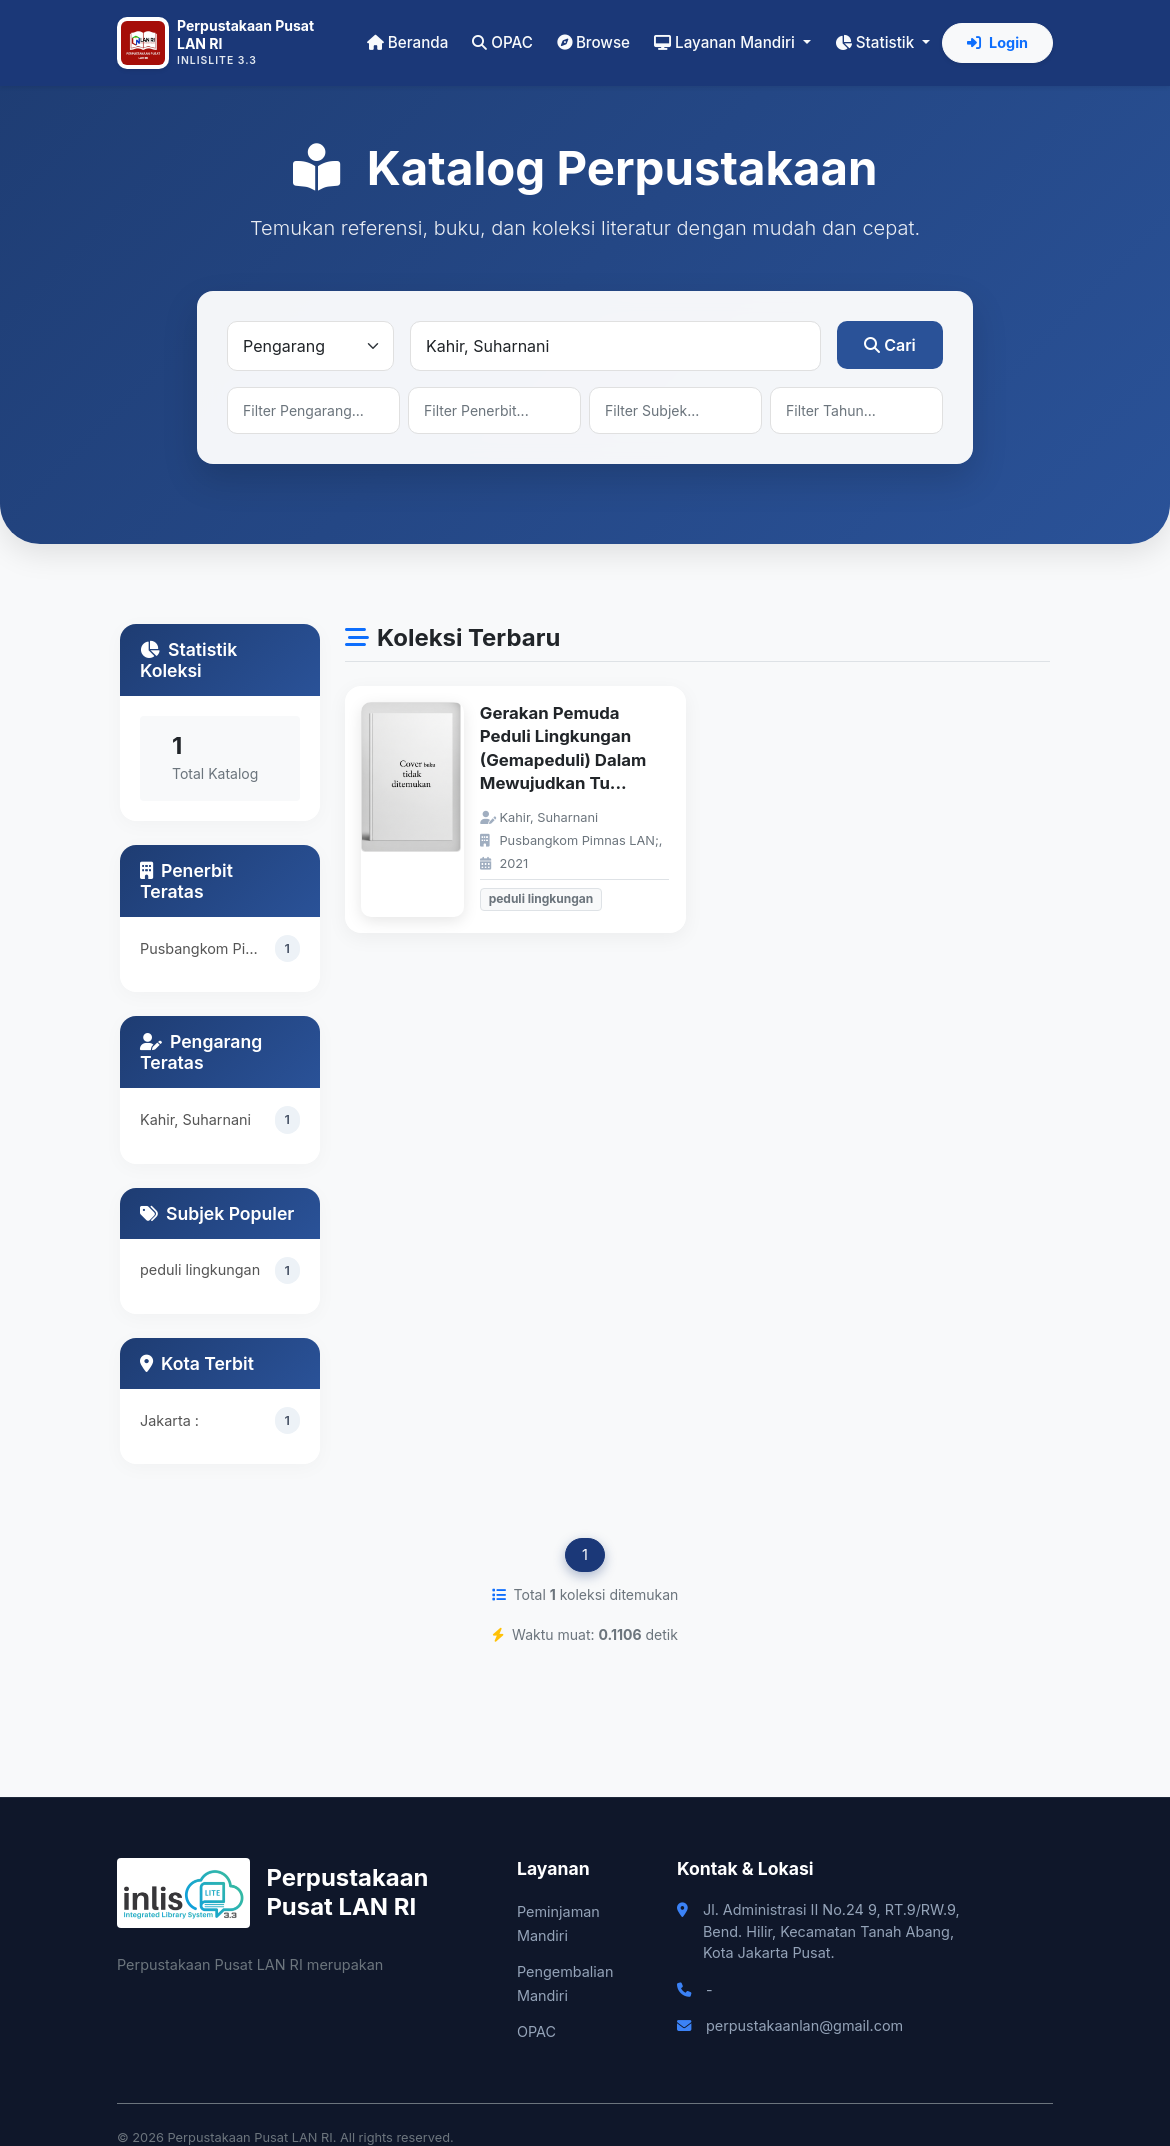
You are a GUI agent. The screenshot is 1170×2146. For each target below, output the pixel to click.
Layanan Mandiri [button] (726, 42)
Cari (890, 345)
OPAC (502, 42)
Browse (593, 42)
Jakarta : (169, 1420)
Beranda (407, 42)
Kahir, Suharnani (195, 1119)
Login (997, 42)
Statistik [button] (876, 42)
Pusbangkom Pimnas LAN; (207, 948)
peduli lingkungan (200, 1271)
